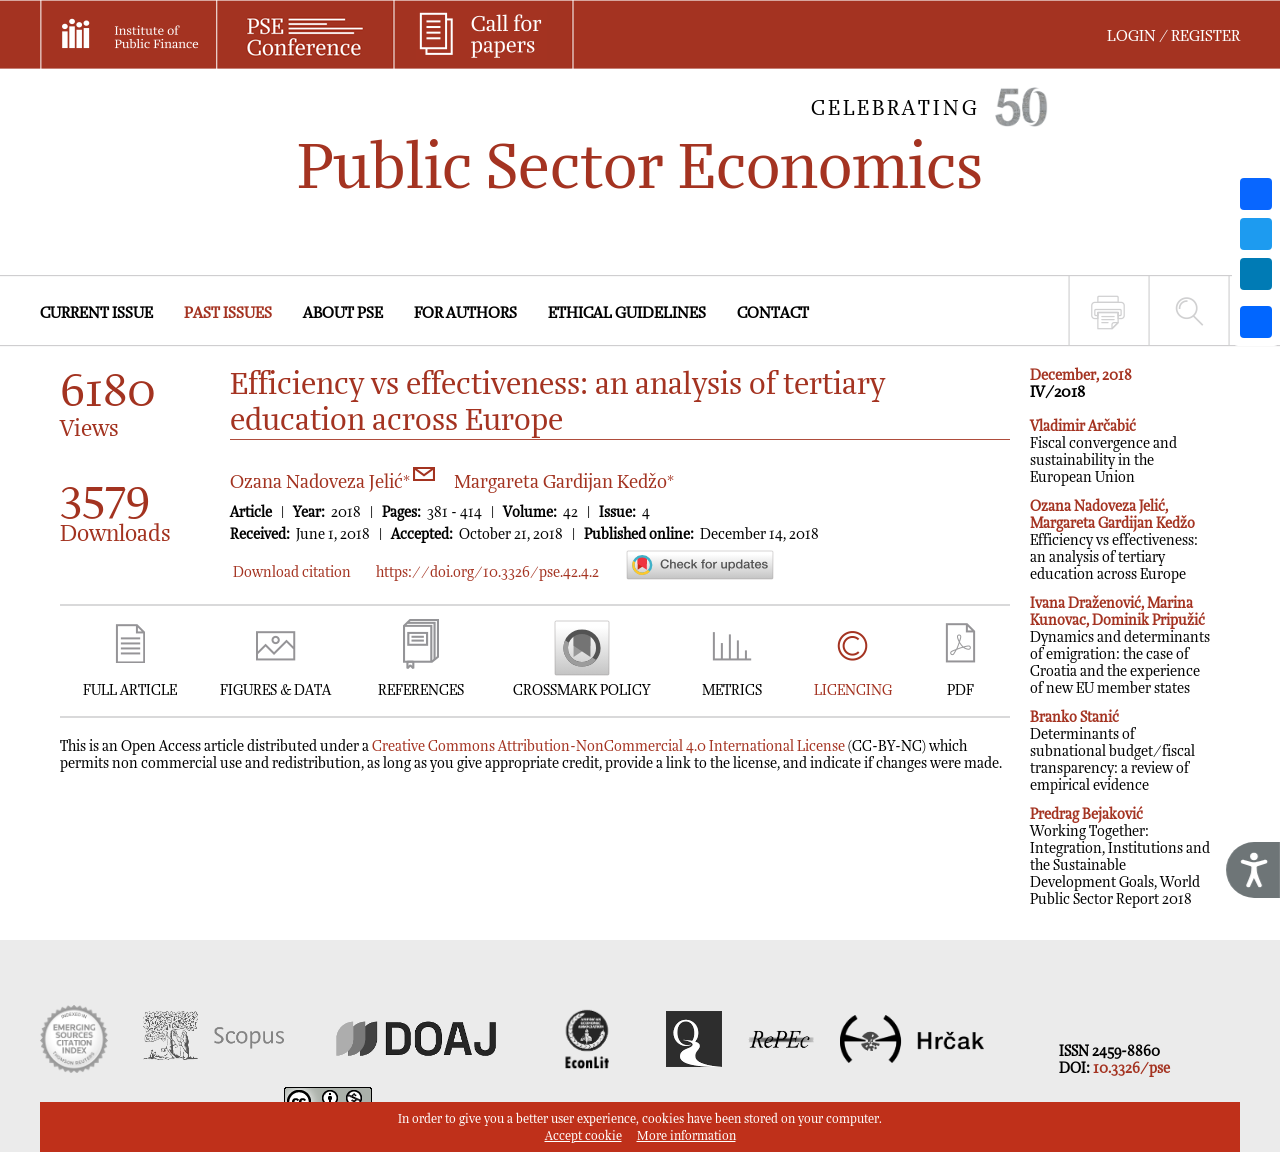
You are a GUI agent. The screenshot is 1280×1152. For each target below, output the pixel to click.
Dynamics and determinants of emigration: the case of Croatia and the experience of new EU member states (1120, 646)
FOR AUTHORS (465, 313)
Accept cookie (583, 1136)
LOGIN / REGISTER (1173, 36)
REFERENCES (421, 690)
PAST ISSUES (228, 313)
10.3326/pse (1131, 1068)
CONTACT (773, 313)
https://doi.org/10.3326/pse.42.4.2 (487, 572)
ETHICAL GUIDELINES (627, 313)
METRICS (732, 690)
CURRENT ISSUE (96, 313)
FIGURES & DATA (275, 690)
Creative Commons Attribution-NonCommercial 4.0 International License (608, 746)
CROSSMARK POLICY (581, 690)
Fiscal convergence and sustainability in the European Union (1103, 452)
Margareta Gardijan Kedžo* (564, 482)
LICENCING (853, 690)
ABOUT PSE (343, 313)
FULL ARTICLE (130, 690)
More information (686, 1136)
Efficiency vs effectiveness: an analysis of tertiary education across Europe (1114, 540)
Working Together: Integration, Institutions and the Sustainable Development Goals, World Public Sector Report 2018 (1120, 857)
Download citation (292, 572)
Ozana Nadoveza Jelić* (332, 482)
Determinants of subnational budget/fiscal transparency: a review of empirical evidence (1112, 751)
